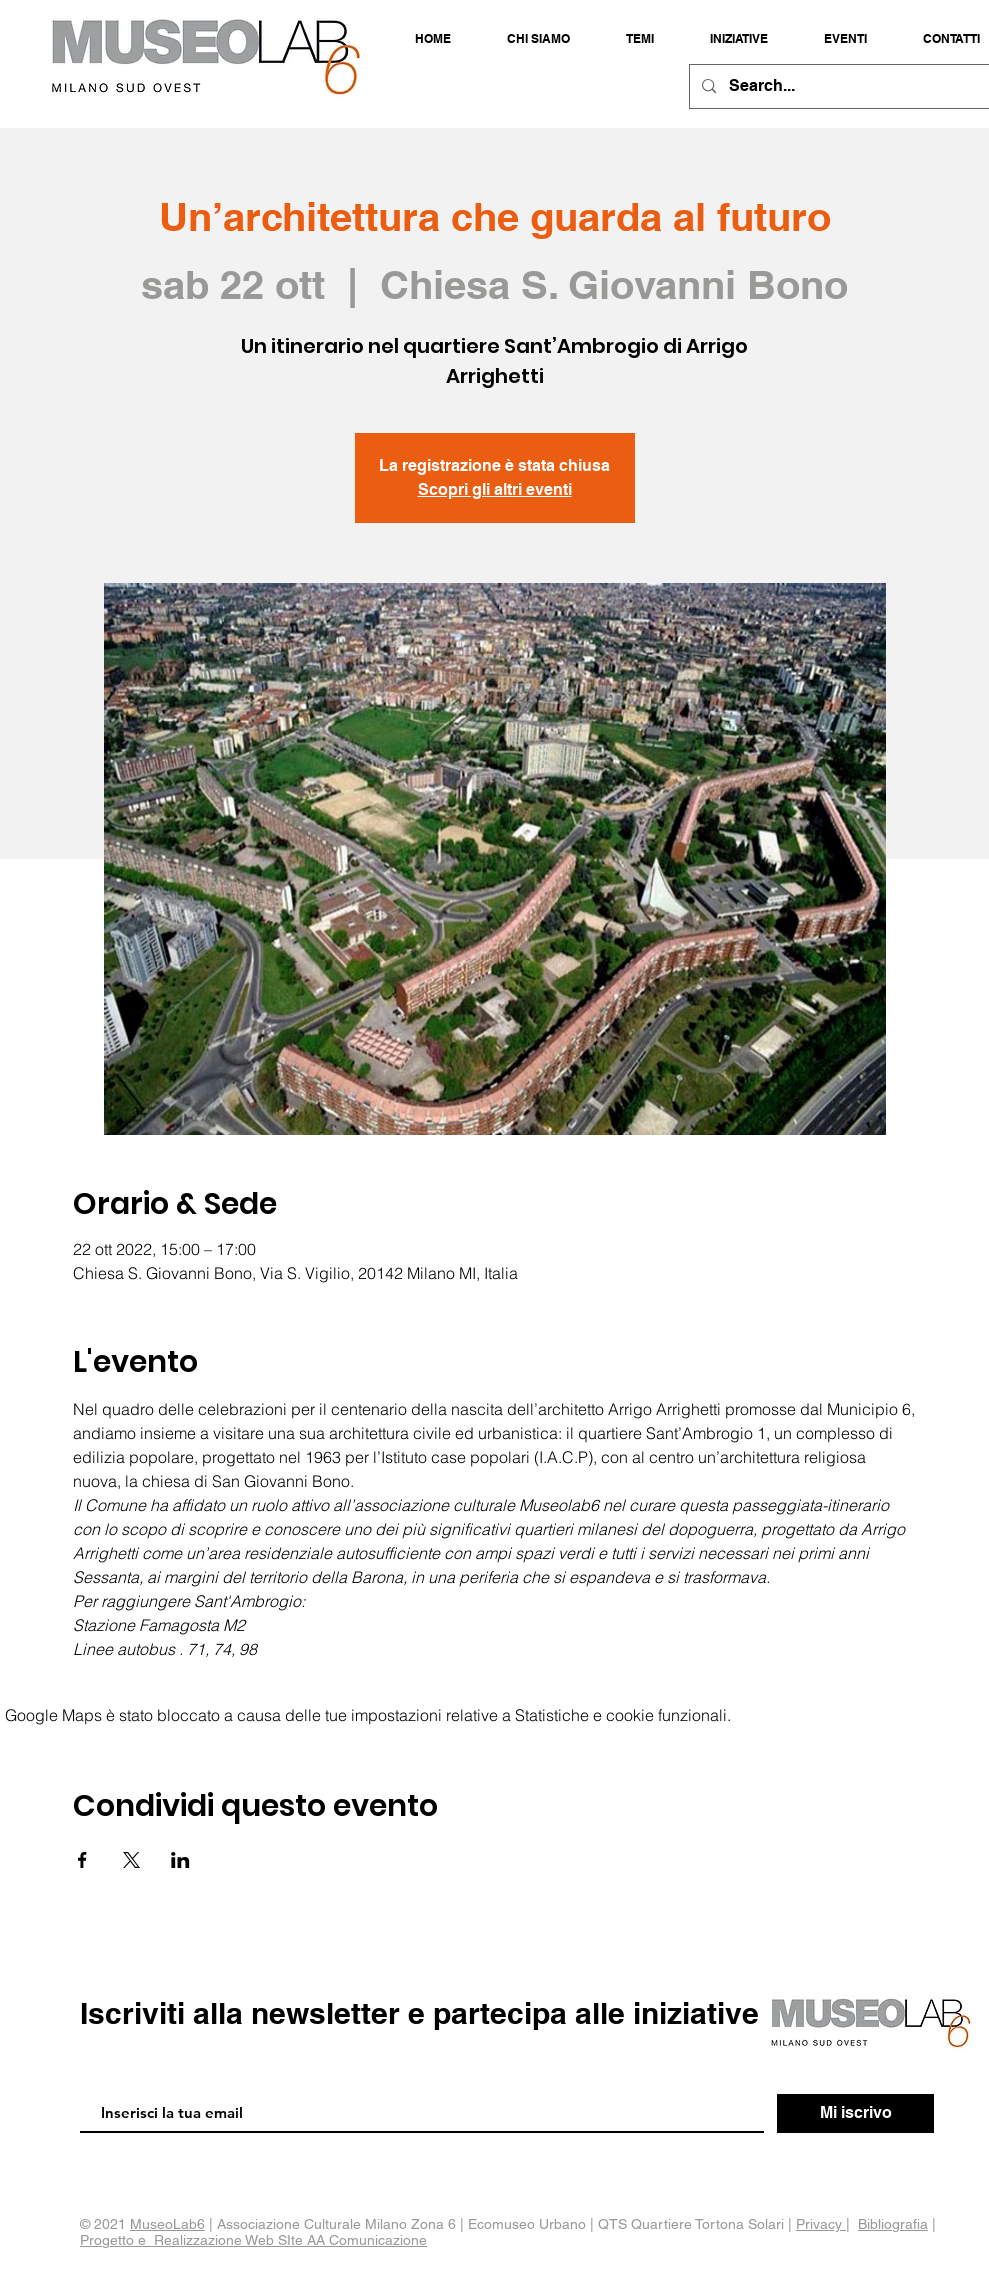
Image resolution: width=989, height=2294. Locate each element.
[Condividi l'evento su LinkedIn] (180, 1860)
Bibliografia (893, 2224)
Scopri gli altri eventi (495, 489)
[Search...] (840, 86)
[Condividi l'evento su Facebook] (82, 1860)
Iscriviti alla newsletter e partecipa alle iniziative (419, 2013)
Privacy (821, 2224)
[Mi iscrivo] (855, 2113)
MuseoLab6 (167, 2224)
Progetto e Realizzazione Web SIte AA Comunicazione (253, 2240)
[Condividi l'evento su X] (131, 1860)
